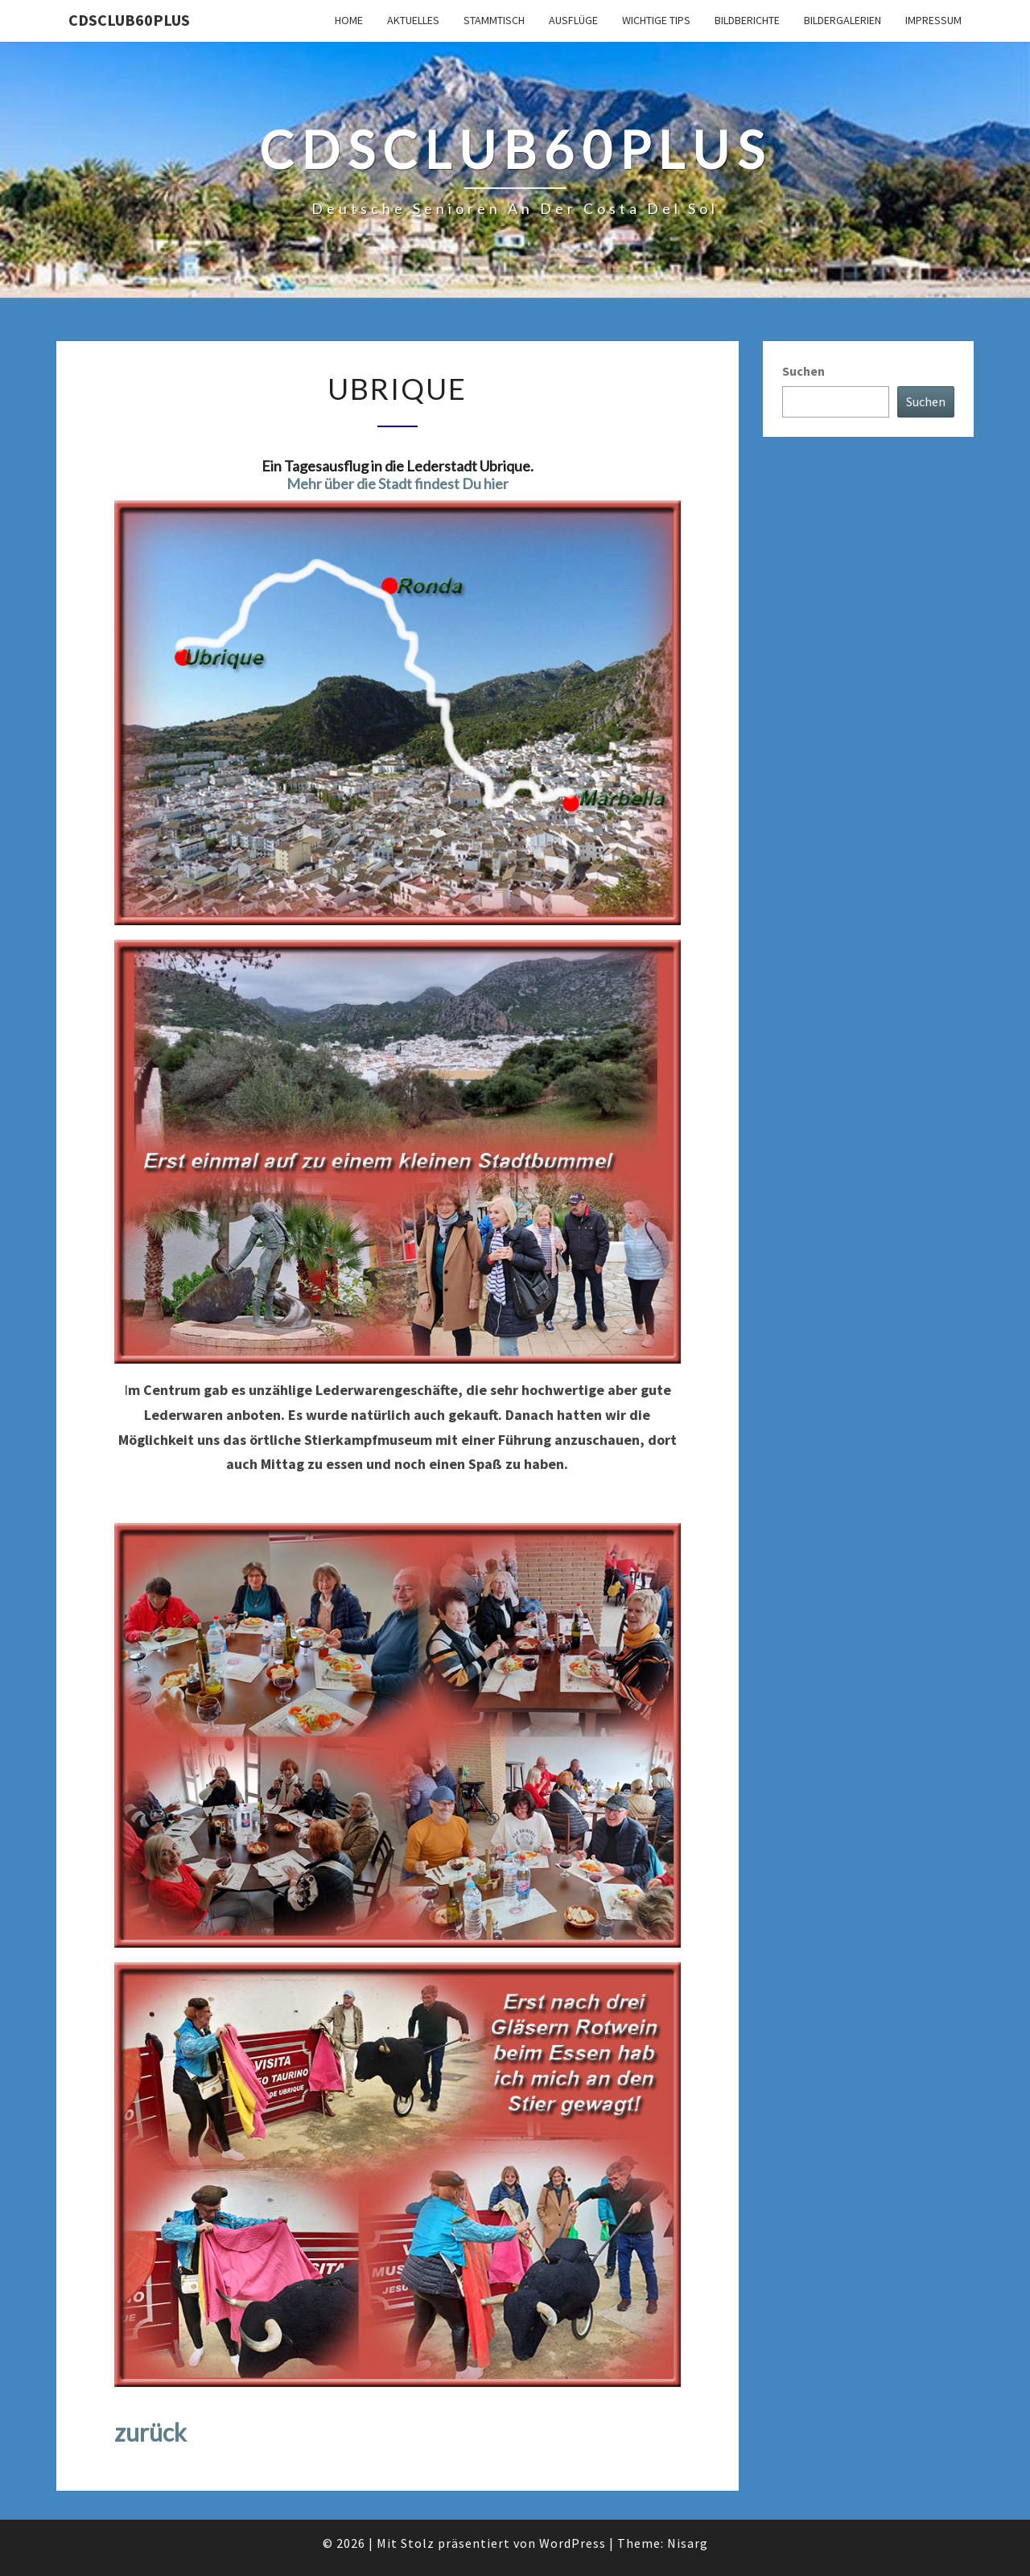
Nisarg (687, 2543)
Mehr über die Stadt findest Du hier (397, 483)
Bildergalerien (842, 20)
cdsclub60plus (129, 20)
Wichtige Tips (656, 20)
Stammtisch (494, 20)
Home (349, 20)
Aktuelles (413, 20)
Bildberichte (747, 20)
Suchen (803, 371)
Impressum (933, 20)
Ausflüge (573, 20)
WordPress (572, 2543)
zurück (150, 2432)
